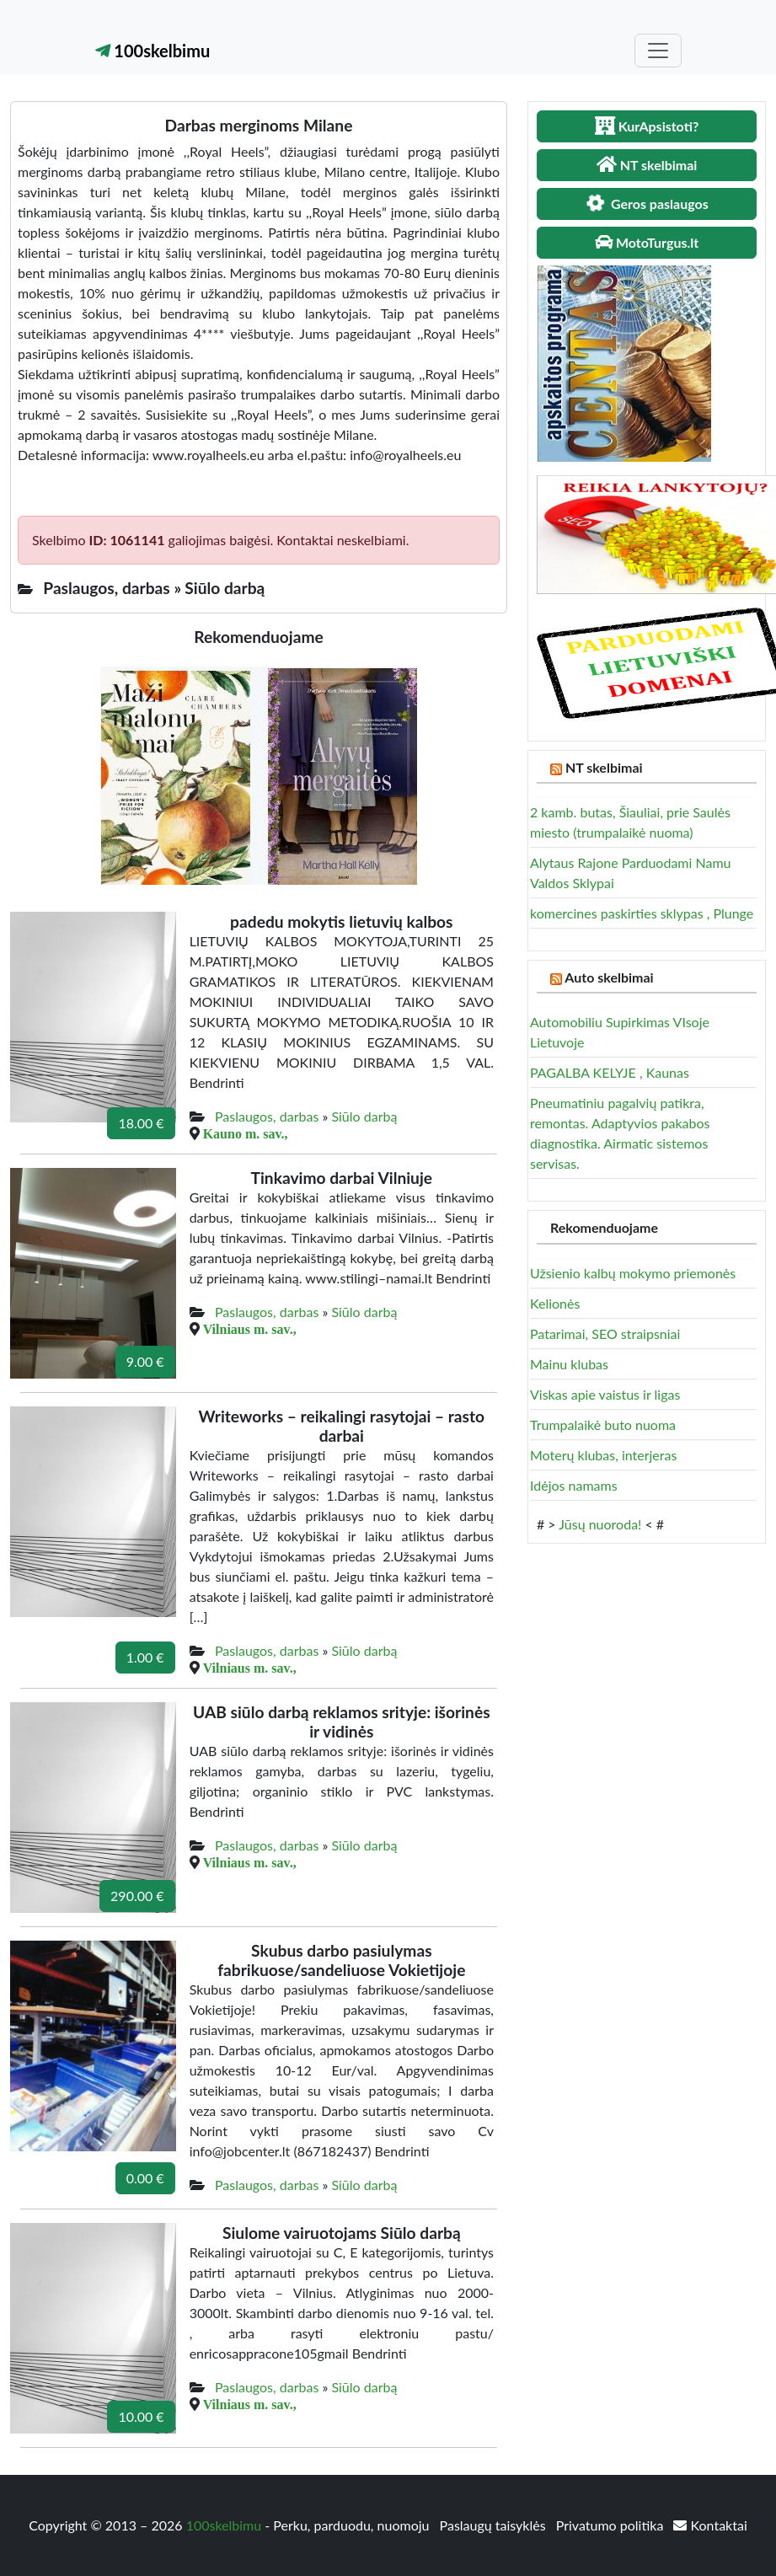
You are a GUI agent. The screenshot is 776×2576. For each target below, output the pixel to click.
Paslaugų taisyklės (494, 2525)
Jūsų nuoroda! (600, 1524)
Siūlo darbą (364, 1116)
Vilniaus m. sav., (250, 1329)
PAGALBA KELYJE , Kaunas (609, 1072)
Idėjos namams (574, 1485)
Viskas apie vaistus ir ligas (605, 1394)
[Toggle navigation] (658, 50)
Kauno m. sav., (245, 1133)
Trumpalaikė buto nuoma (603, 1425)
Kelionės (555, 1303)
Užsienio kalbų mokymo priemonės (633, 1273)
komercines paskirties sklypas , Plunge (641, 913)
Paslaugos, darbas (266, 1116)
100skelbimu (153, 50)
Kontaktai (710, 2525)
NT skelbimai (604, 767)
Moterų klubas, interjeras (603, 1455)
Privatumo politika (611, 2525)
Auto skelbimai (609, 977)
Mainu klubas (569, 1364)
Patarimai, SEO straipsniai (605, 1333)
